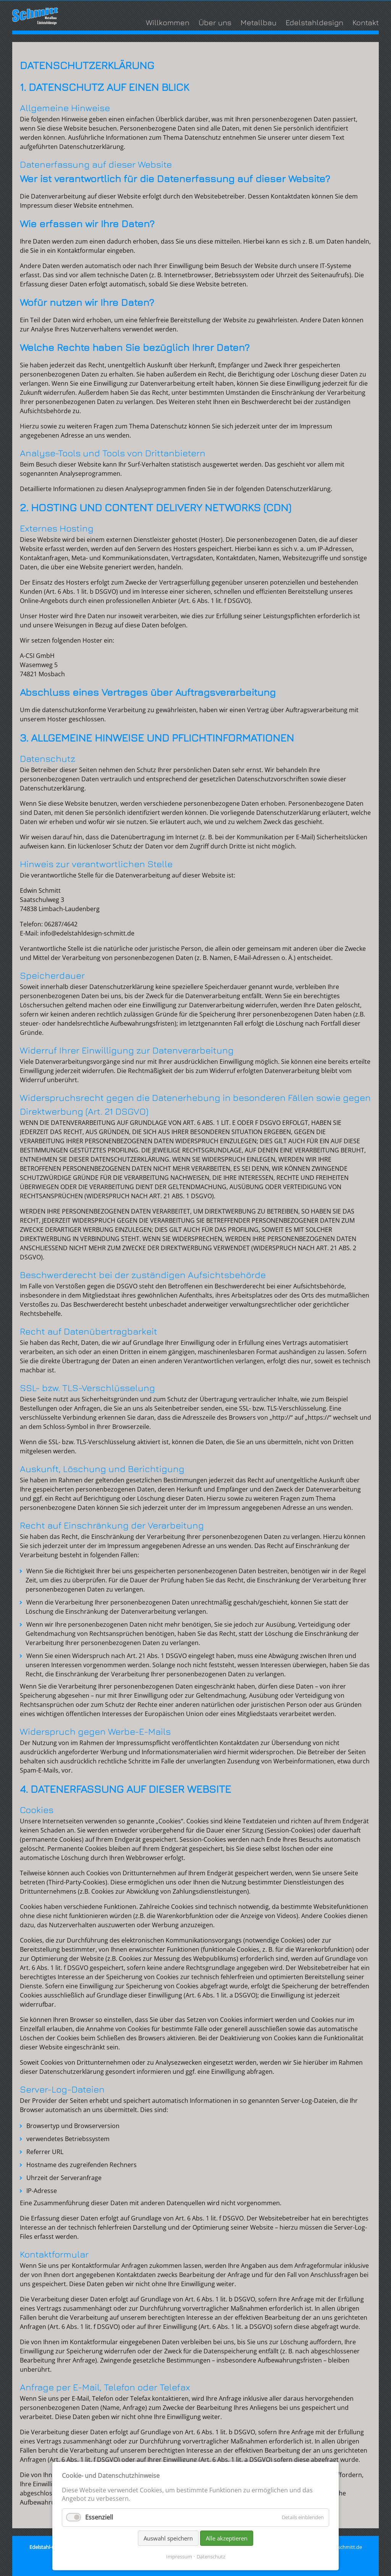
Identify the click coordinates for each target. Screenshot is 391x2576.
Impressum (179, 2556)
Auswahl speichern (168, 2538)
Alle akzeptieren (226, 2538)
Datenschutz (211, 2556)
